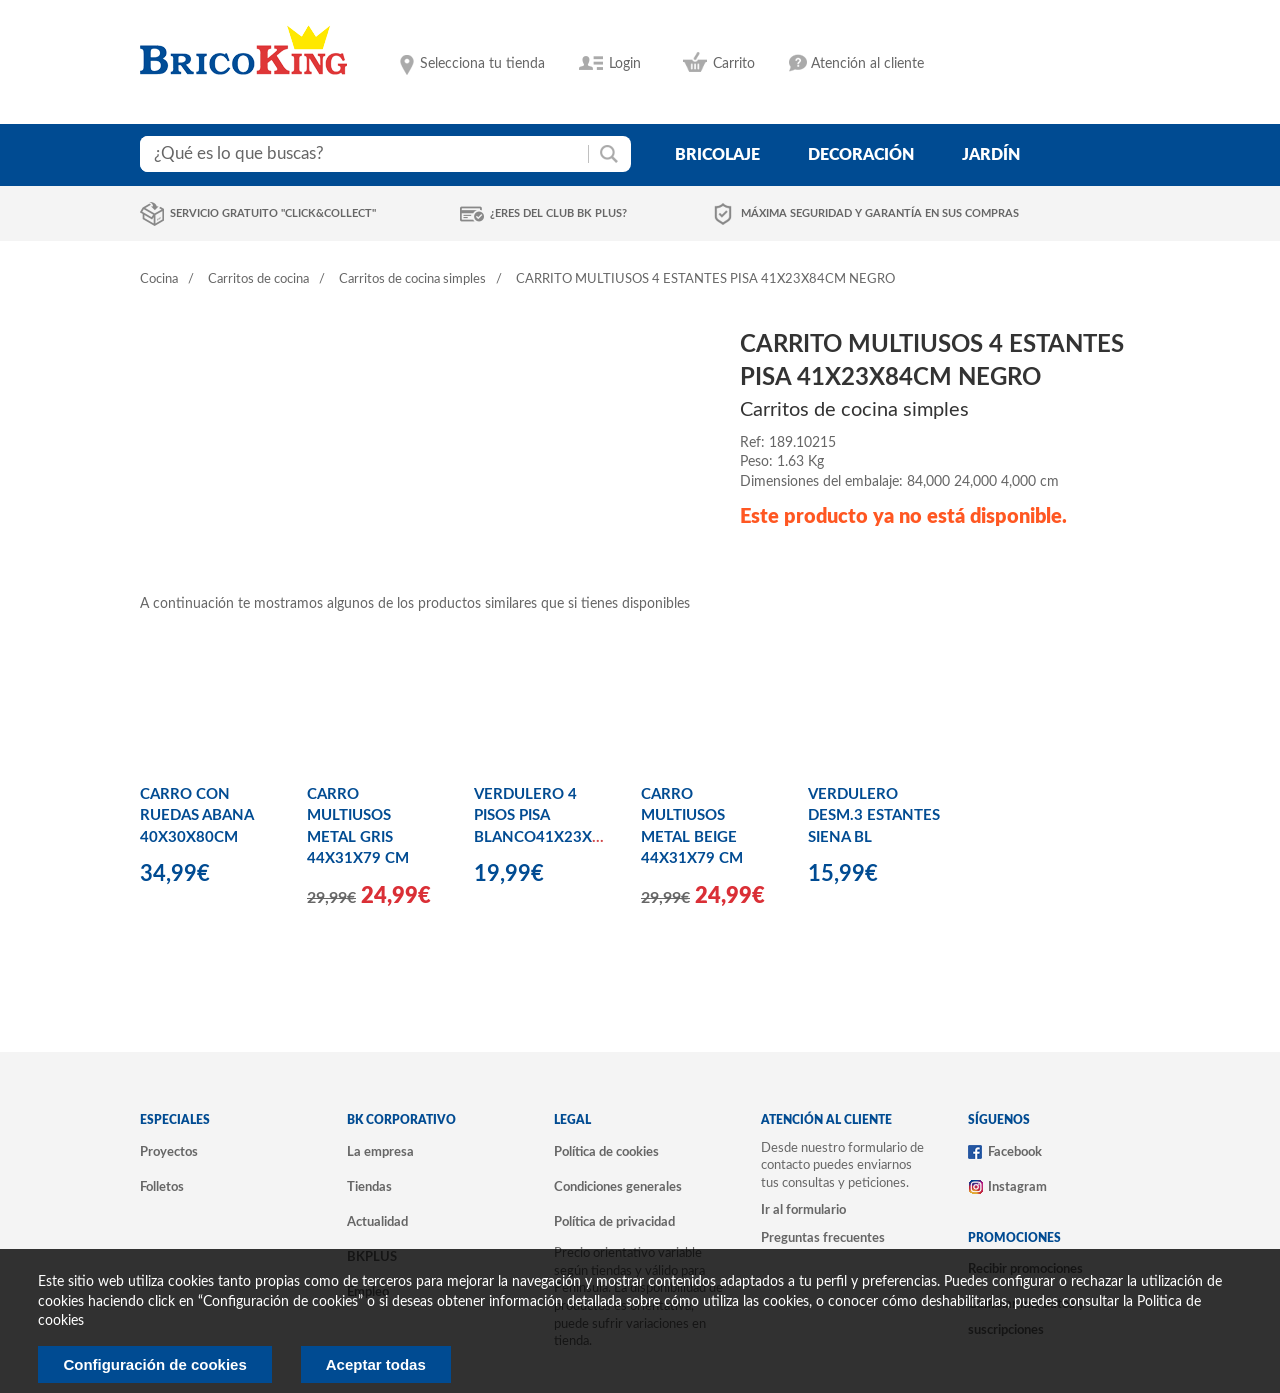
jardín (991, 155)
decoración (861, 155)
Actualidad (377, 1222)
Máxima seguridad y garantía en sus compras (880, 213)
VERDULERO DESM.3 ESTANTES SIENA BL (874, 816)
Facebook (1015, 1152)
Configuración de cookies (154, 1364)
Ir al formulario (803, 1210)
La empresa (380, 1152)
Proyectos (169, 1152)
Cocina (159, 279)
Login (625, 64)
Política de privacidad (614, 1222)
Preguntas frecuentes (823, 1238)
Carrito (734, 64)
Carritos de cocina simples (412, 279)
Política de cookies (606, 1152)
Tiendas (369, 1187)
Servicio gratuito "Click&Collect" (273, 213)
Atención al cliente (867, 64)
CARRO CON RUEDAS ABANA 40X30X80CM (196, 816)
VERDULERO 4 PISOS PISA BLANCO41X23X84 (542, 816)
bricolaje (717, 155)
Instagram (1017, 1187)
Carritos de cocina (258, 279)
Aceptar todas (376, 1364)
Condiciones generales (618, 1187)
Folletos (162, 1187)
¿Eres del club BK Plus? (558, 213)
